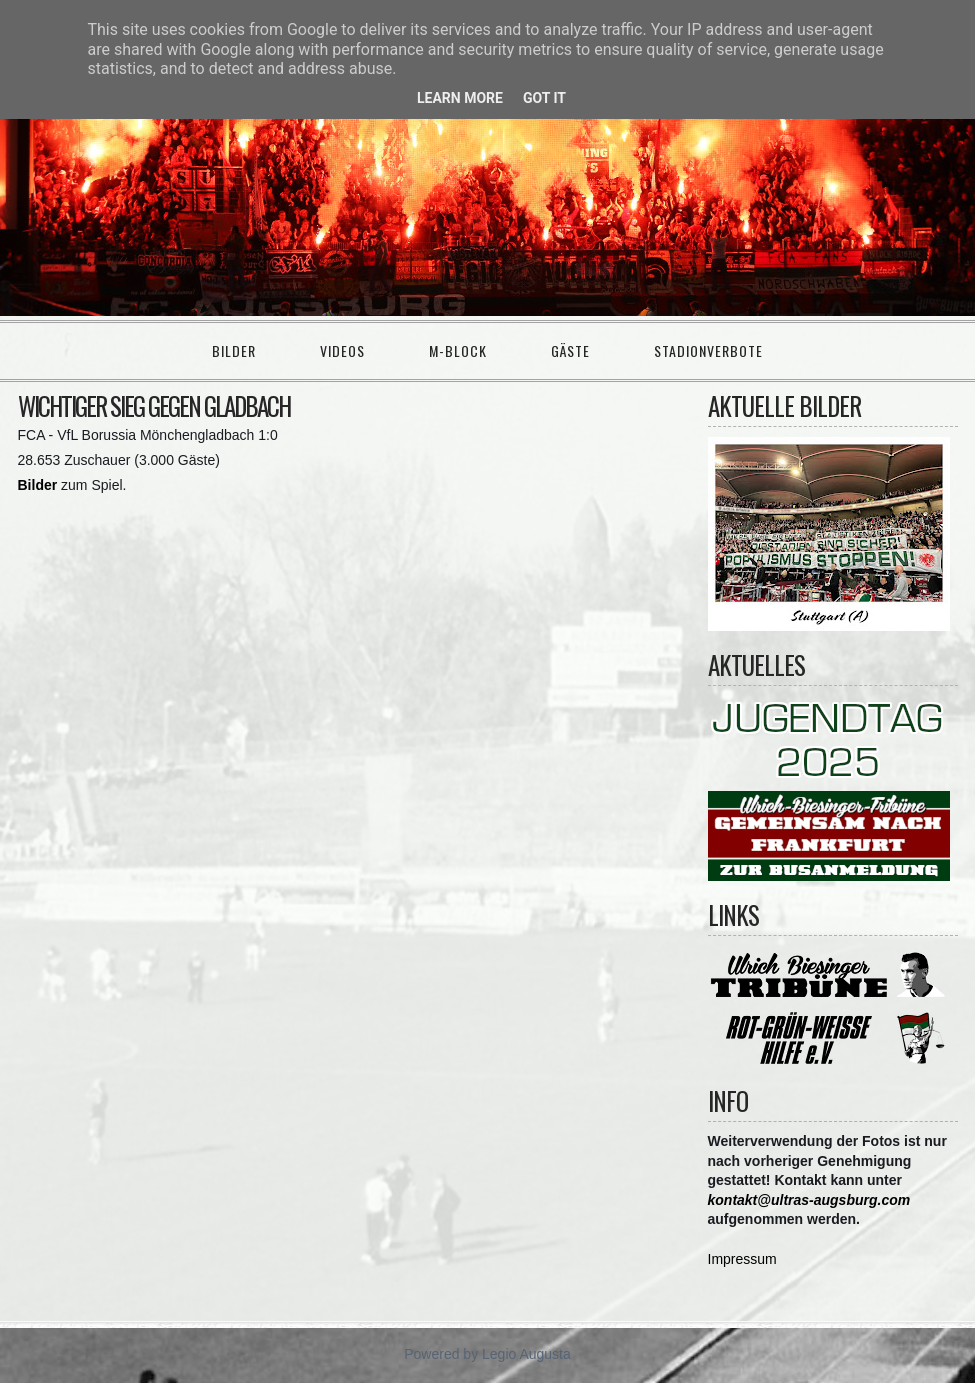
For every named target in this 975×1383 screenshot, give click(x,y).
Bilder (234, 350)
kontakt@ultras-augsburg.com (809, 1200)
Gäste (570, 350)
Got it (544, 98)
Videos (342, 350)
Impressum (742, 1259)
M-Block (458, 350)
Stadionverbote (708, 350)
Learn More (460, 98)
